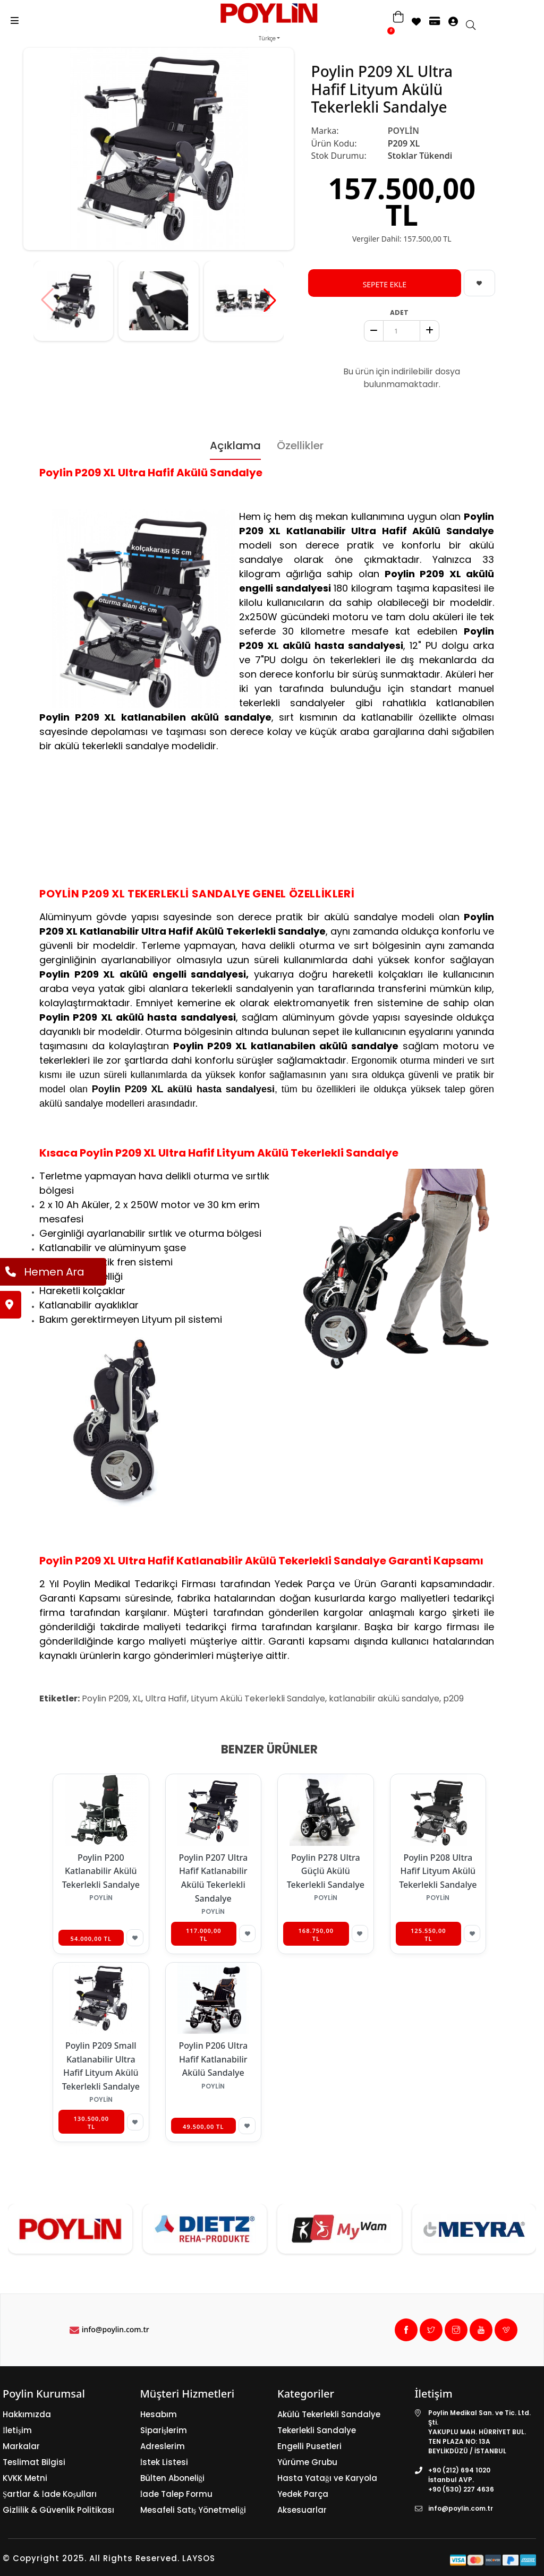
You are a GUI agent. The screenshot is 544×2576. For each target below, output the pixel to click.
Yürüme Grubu (307, 2462)
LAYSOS (197, 2558)
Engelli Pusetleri (309, 2446)
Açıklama (235, 445)
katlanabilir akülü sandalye (384, 1698)
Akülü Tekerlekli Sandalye (328, 2414)
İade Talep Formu (176, 2494)
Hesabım (158, 2414)
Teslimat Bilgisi (34, 2462)
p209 (453, 1698)
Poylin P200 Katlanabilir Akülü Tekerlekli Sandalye (101, 1871)
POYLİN (403, 130)
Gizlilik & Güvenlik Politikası (58, 2509)
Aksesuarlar (302, 2509)
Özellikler (300, 445)
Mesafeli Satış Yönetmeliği (193, 2509)
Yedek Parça (302, 2494)
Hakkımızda (27, 2414)
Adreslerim (162, 2446)
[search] (476, 26)
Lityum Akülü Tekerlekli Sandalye (258, 1698)
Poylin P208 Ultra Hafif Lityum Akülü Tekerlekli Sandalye (438, 1871)
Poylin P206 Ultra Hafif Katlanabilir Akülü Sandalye (213, 2059)
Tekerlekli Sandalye (316, 2430)
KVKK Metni (25, 2478)
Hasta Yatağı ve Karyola (327, 2478)
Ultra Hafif (166, 1698)
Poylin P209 (105, 1698)
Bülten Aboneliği (172, 2478)
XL (136, 1698)
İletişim (17, 2430)
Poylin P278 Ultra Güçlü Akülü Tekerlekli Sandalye (325, 1871)
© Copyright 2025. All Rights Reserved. (91, 2558)
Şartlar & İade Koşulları (50, 2494)
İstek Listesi (164, 2462)
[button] (270, 300)
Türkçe (267, 38)
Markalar (21, 2446)
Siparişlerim (164, 2430)
